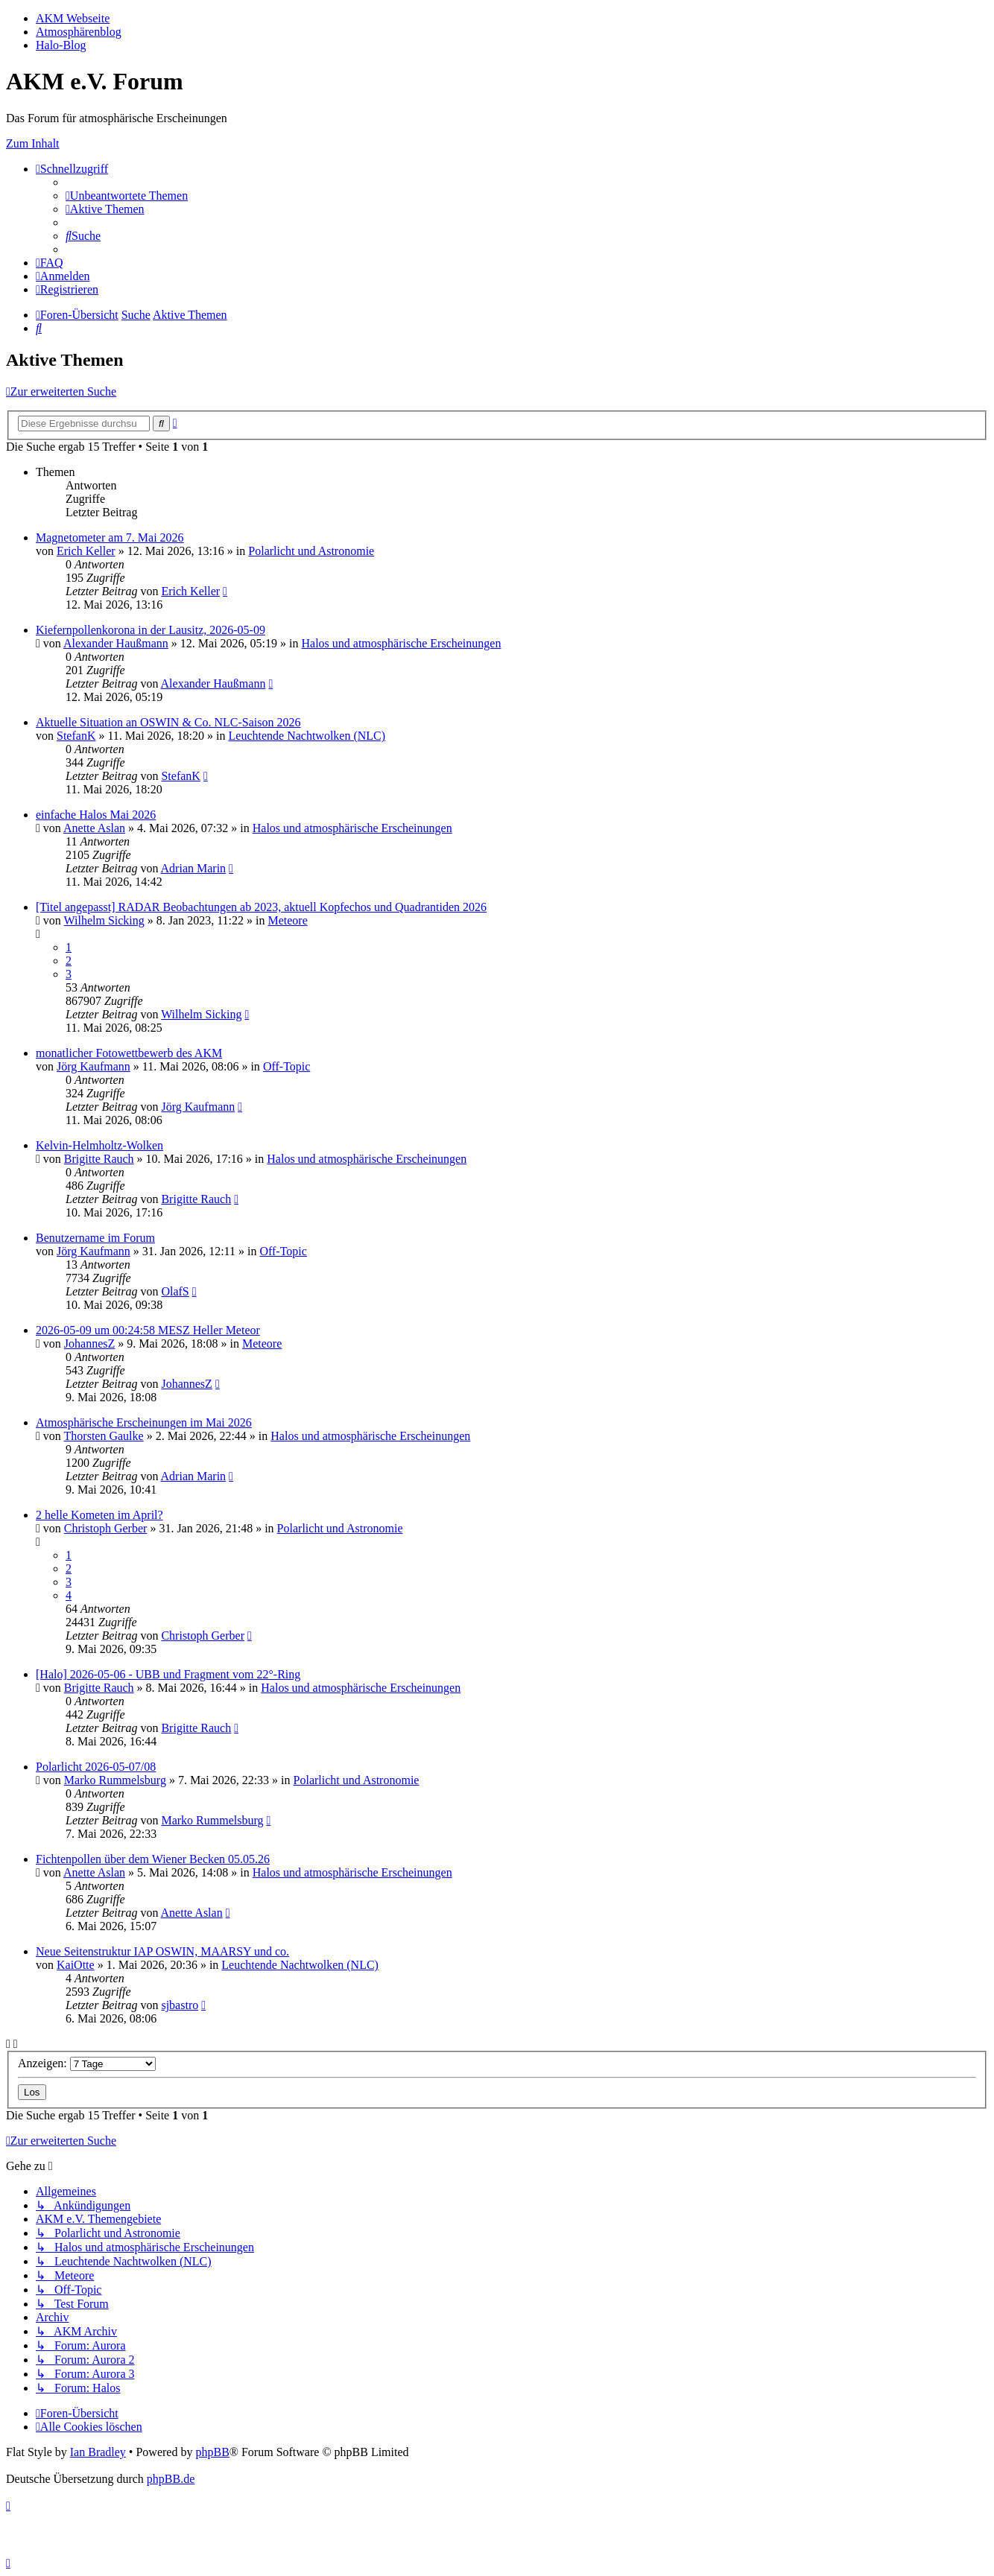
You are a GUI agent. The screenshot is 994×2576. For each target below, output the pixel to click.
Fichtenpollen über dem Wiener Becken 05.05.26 (153, 1859)
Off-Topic (286, 1066)
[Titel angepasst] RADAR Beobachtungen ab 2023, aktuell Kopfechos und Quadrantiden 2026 (261, 907)
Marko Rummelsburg (115, 1780)
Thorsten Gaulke (104, 1436)
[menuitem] (127, 195)
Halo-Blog (61, 45)
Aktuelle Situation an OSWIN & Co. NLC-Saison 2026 (168, 722)
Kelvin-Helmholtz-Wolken (99, 1145)
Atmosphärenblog (78, 31)
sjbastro (179, 2005)
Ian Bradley (98, 2452)
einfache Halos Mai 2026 (96, 814)
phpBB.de (170, 2478)
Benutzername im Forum (95, 1237)
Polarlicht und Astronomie (311, 551)
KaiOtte (76, 1964)
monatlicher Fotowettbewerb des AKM (129, 1053)
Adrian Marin (194, 868)
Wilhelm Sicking (104, 920)
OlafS (175, 1291)
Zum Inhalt (33, 143)
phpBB (212, 2452)
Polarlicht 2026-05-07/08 (96, 1766)
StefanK (76, 735)
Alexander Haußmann (115, 643)
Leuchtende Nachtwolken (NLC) (307, 735)
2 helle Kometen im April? (99, 1515)
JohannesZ (89, 1343)
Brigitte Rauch (99, 1158)
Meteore (287, 920)
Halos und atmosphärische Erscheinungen (401, 643)
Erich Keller (86, 551)
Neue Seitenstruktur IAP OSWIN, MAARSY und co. (162, 1951)
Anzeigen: (87, 2063)
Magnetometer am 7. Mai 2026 (110, 537)
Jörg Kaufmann (93, 1066)
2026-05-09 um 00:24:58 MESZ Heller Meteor (148, 1330)
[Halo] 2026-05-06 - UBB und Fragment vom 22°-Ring (168, 1674)
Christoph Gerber (106, 1528)
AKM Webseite (73, 18)
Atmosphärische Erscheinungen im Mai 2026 (144, 1422)
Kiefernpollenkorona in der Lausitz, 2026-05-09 (150, 630)
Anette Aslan (94, 828)
